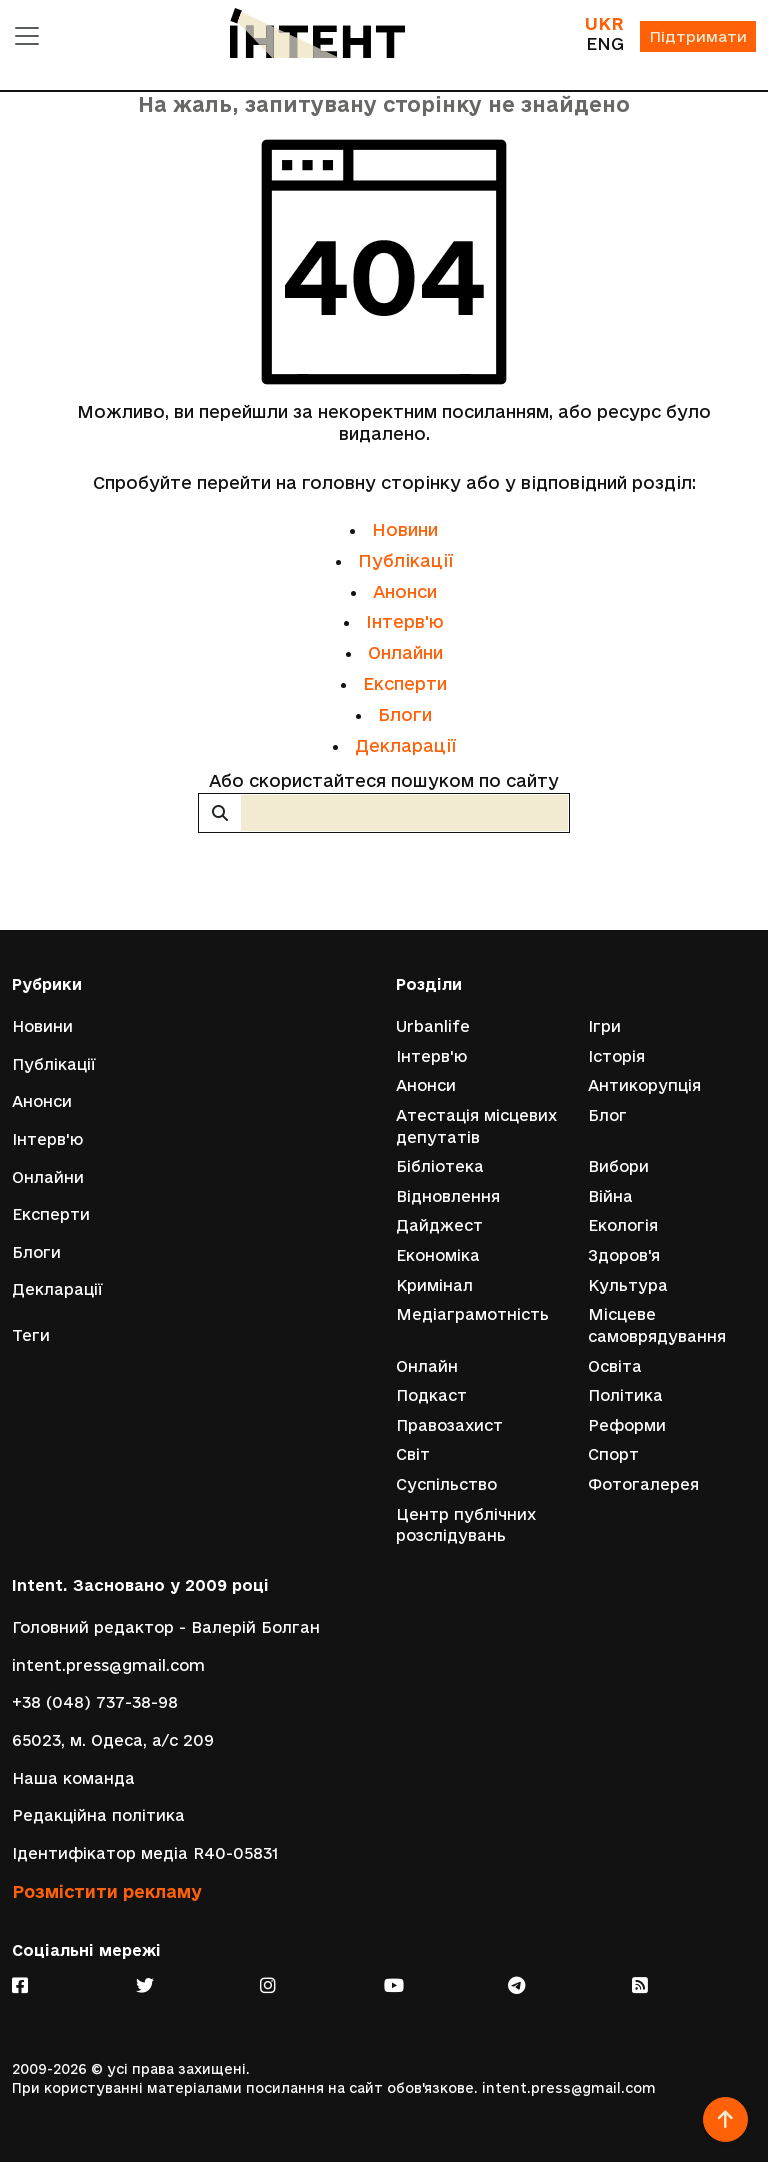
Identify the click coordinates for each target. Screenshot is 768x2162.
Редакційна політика (98, 1815)
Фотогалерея (643, 1484)
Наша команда (73, 1778)
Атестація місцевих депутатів (476, 1126)
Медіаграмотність (472, 1314)
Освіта (615, 1366)
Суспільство (446, 1484)
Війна (610, 1196)
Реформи (627, 1425)
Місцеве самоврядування (657, 1325)
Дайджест (439, 1225)
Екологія (623, 1225)
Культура (628, 1285)
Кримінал (434, 1285)
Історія (616, 1056)
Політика (625, 1395)
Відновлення (448, 1196)
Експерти (405, 683)
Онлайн (427, 1366)
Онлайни (405, 652)
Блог (607, 1115)
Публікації (405, 560)
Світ (413, 1454)
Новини (405, 529)
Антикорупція (644, 1085)
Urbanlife (433, 1026)
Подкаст (431, 1395)
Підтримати (698, 36)
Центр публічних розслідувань (466, 1525)
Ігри (604, 1026)
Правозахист (449, 1425)
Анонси (405, 591)
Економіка (438, 1255)
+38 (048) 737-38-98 (95, 1702)
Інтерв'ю (405, 621)
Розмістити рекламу (107, 1891)
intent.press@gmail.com (108, 1665)
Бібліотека (440, 1166)
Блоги (405, 714)
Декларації (405, 745)
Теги (31, 1335)
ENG (605, 43)
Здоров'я (624, 1255)
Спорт (613, 1454)
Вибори (618, 1166)
